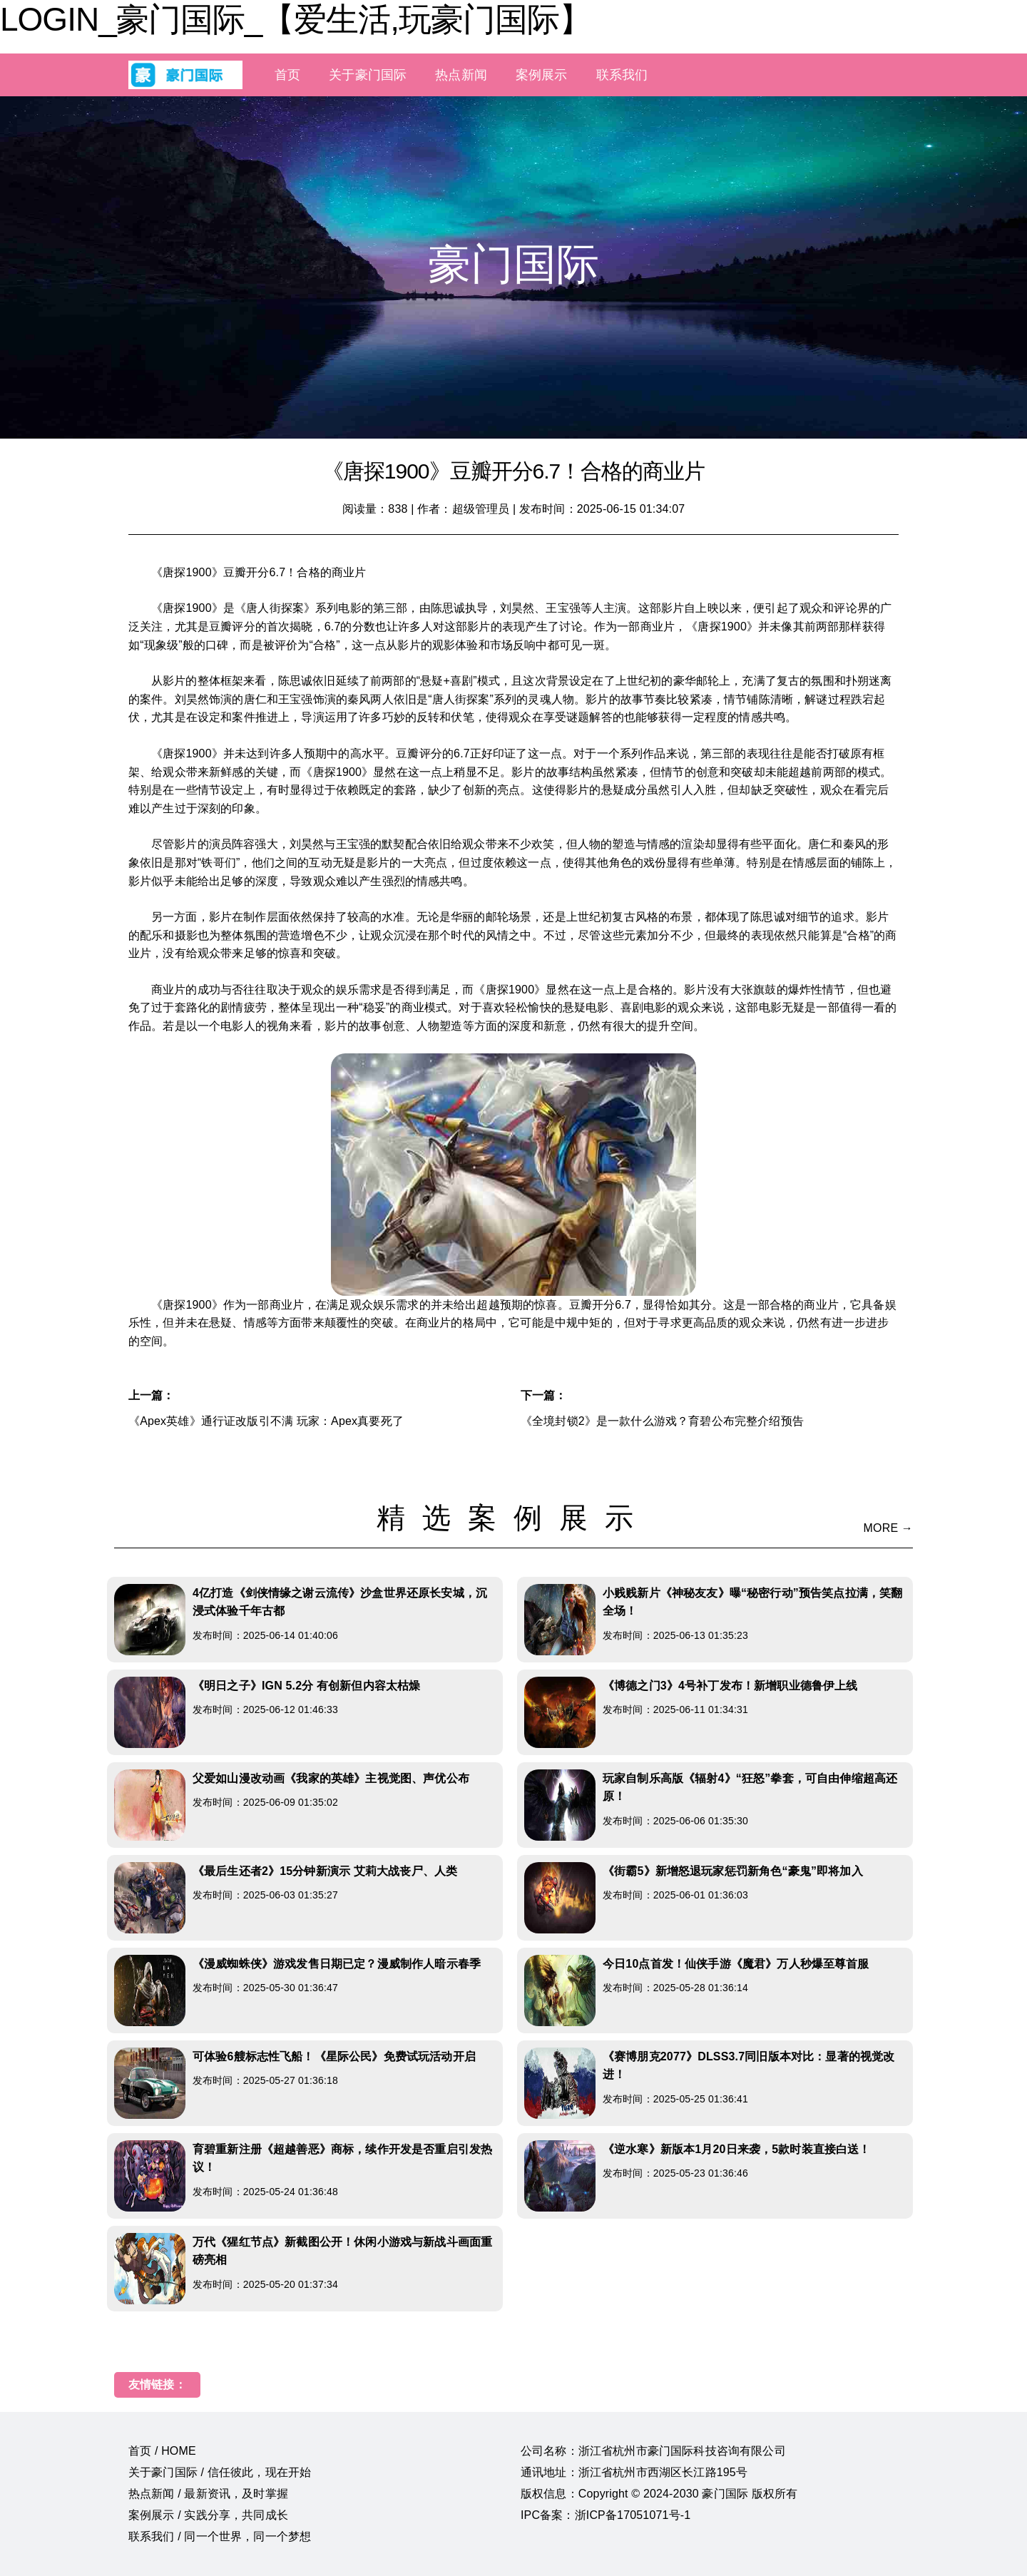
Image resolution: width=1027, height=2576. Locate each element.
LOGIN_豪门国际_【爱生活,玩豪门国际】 (295, 19)
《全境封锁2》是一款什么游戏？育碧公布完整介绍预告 (662, 1421)
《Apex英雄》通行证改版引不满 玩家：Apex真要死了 (266, 1421)
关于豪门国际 (368, 75)
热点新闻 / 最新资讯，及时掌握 (208, 2494)
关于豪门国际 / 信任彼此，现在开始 (219, 2472)
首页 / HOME (162, 2451)
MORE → (888, 1528)
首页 (287, 75)
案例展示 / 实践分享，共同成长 (208, 2515)
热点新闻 (461, 75)
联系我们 (622, 75)
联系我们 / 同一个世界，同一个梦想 (219, 2536)
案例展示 (542, 75)
